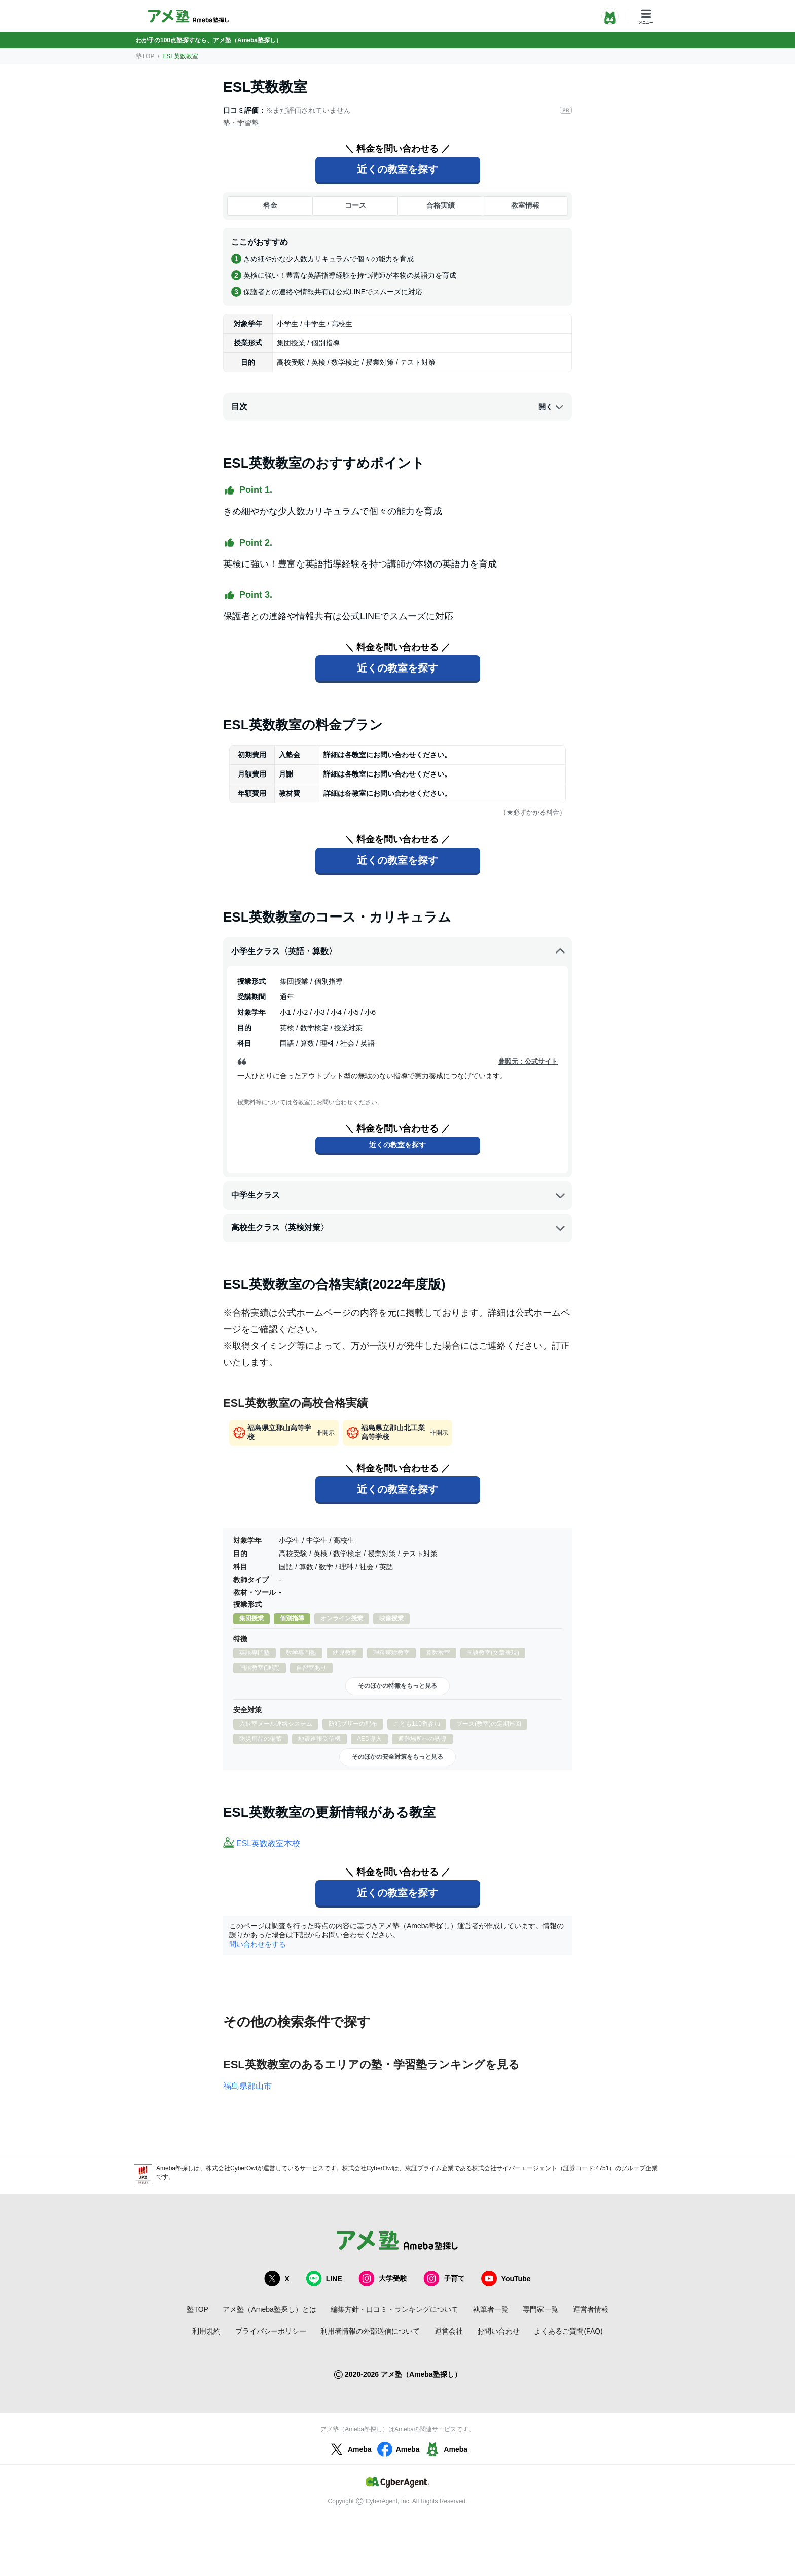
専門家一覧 (540, 2309)
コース (355, 205)
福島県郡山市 (247, 2085)
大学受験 (382, 2278)
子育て (444, 2278)
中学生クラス (398, 1195)
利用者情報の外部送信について (370, 2331)
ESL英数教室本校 (268, 1843)
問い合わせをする (257, 1944)
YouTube (506, 2278)
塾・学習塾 (241, 123)
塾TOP (145, 56)
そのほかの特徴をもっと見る (397, 1685)
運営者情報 (590, 2309)
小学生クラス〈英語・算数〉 (398, 951)
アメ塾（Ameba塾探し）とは (269, 2309)
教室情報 (525, 205)
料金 (270, 205)
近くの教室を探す (397, 169)
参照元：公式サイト (528, 1061)
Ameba (350, 2449)
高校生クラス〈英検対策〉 (398, 1227)
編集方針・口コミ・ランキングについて (394, 2309)
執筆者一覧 (491, 2309)
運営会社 (449, 2331)
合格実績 (440, 205)
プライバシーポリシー (270, 2331)
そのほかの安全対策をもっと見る (397, 1756)
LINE (324, 2278)
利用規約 (206, 2331)
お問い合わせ (498, 2331)
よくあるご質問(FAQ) (568, 2331)
